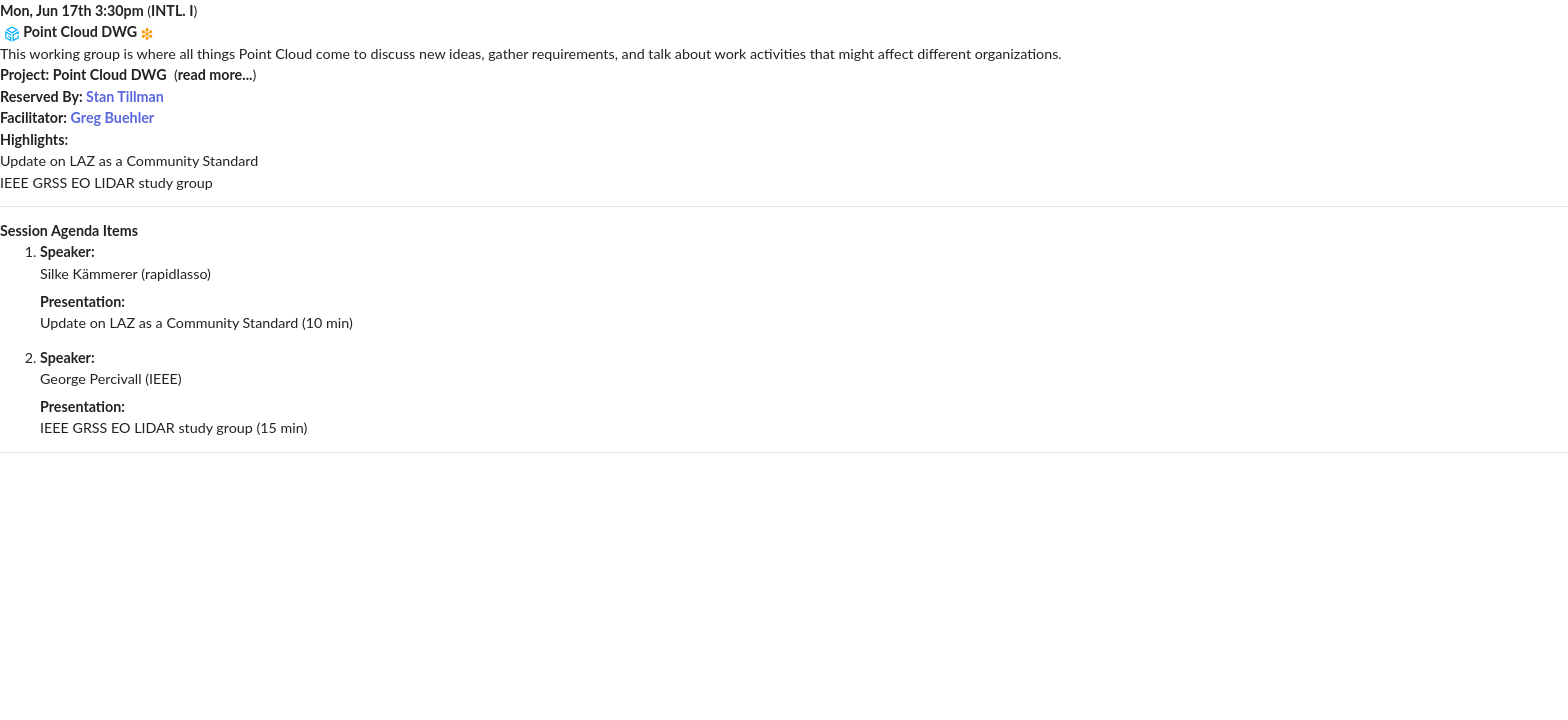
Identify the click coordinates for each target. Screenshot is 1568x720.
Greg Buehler (113, 117)
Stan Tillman (125, 96)
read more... (215, 74)
